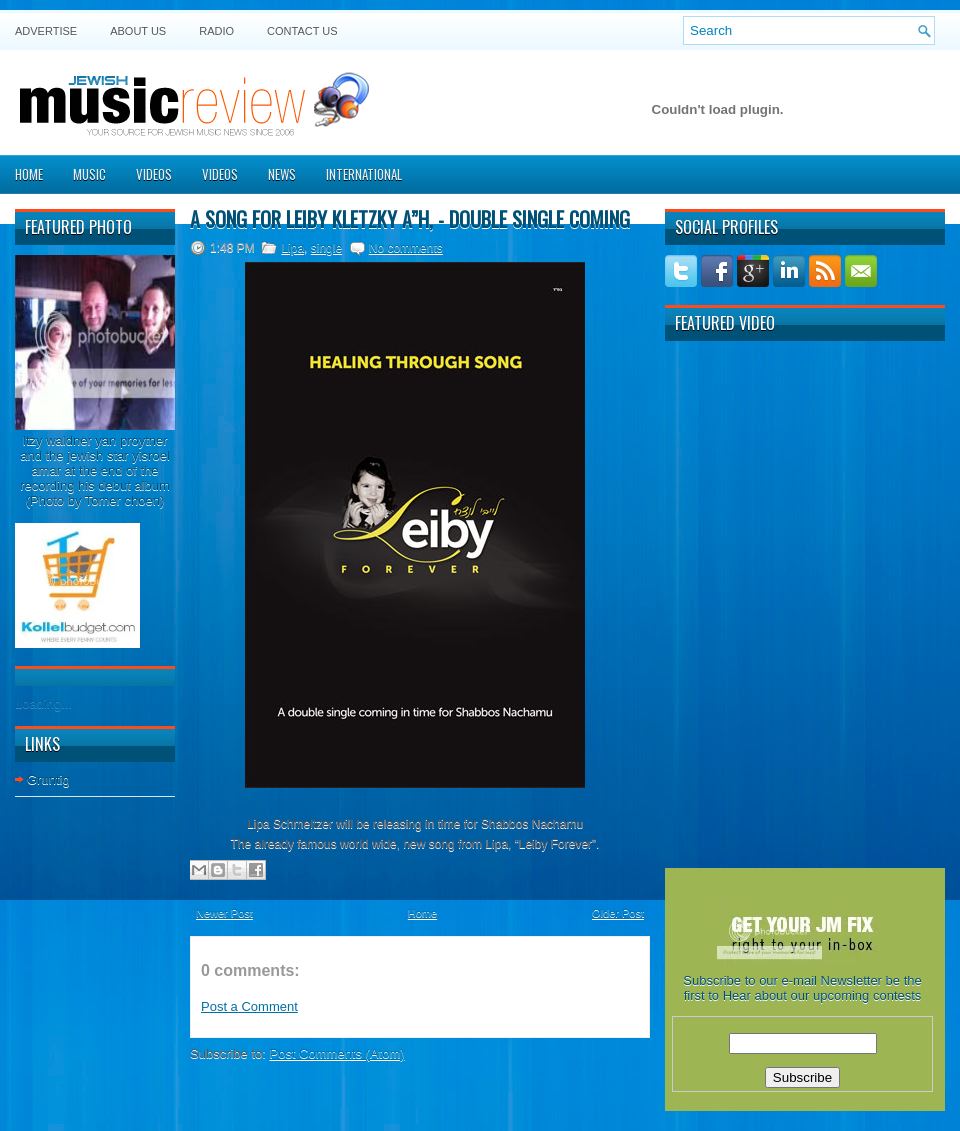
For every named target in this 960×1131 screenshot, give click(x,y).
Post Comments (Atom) (337, 1053)
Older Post (618, 913)
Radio (216, 31)
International (364, 174)
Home (29, 174)
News (282, 174)
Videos (154, 174)
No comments (406, 248)
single (326, 248)
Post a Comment (249, 1006)
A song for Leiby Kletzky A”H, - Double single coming (410, 219)
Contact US (302, 31)
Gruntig (48, 779)
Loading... (43, 703)
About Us (138, 31)
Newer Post (224, 913)
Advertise (46, 31)
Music (89, 174)
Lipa (292, 248)
